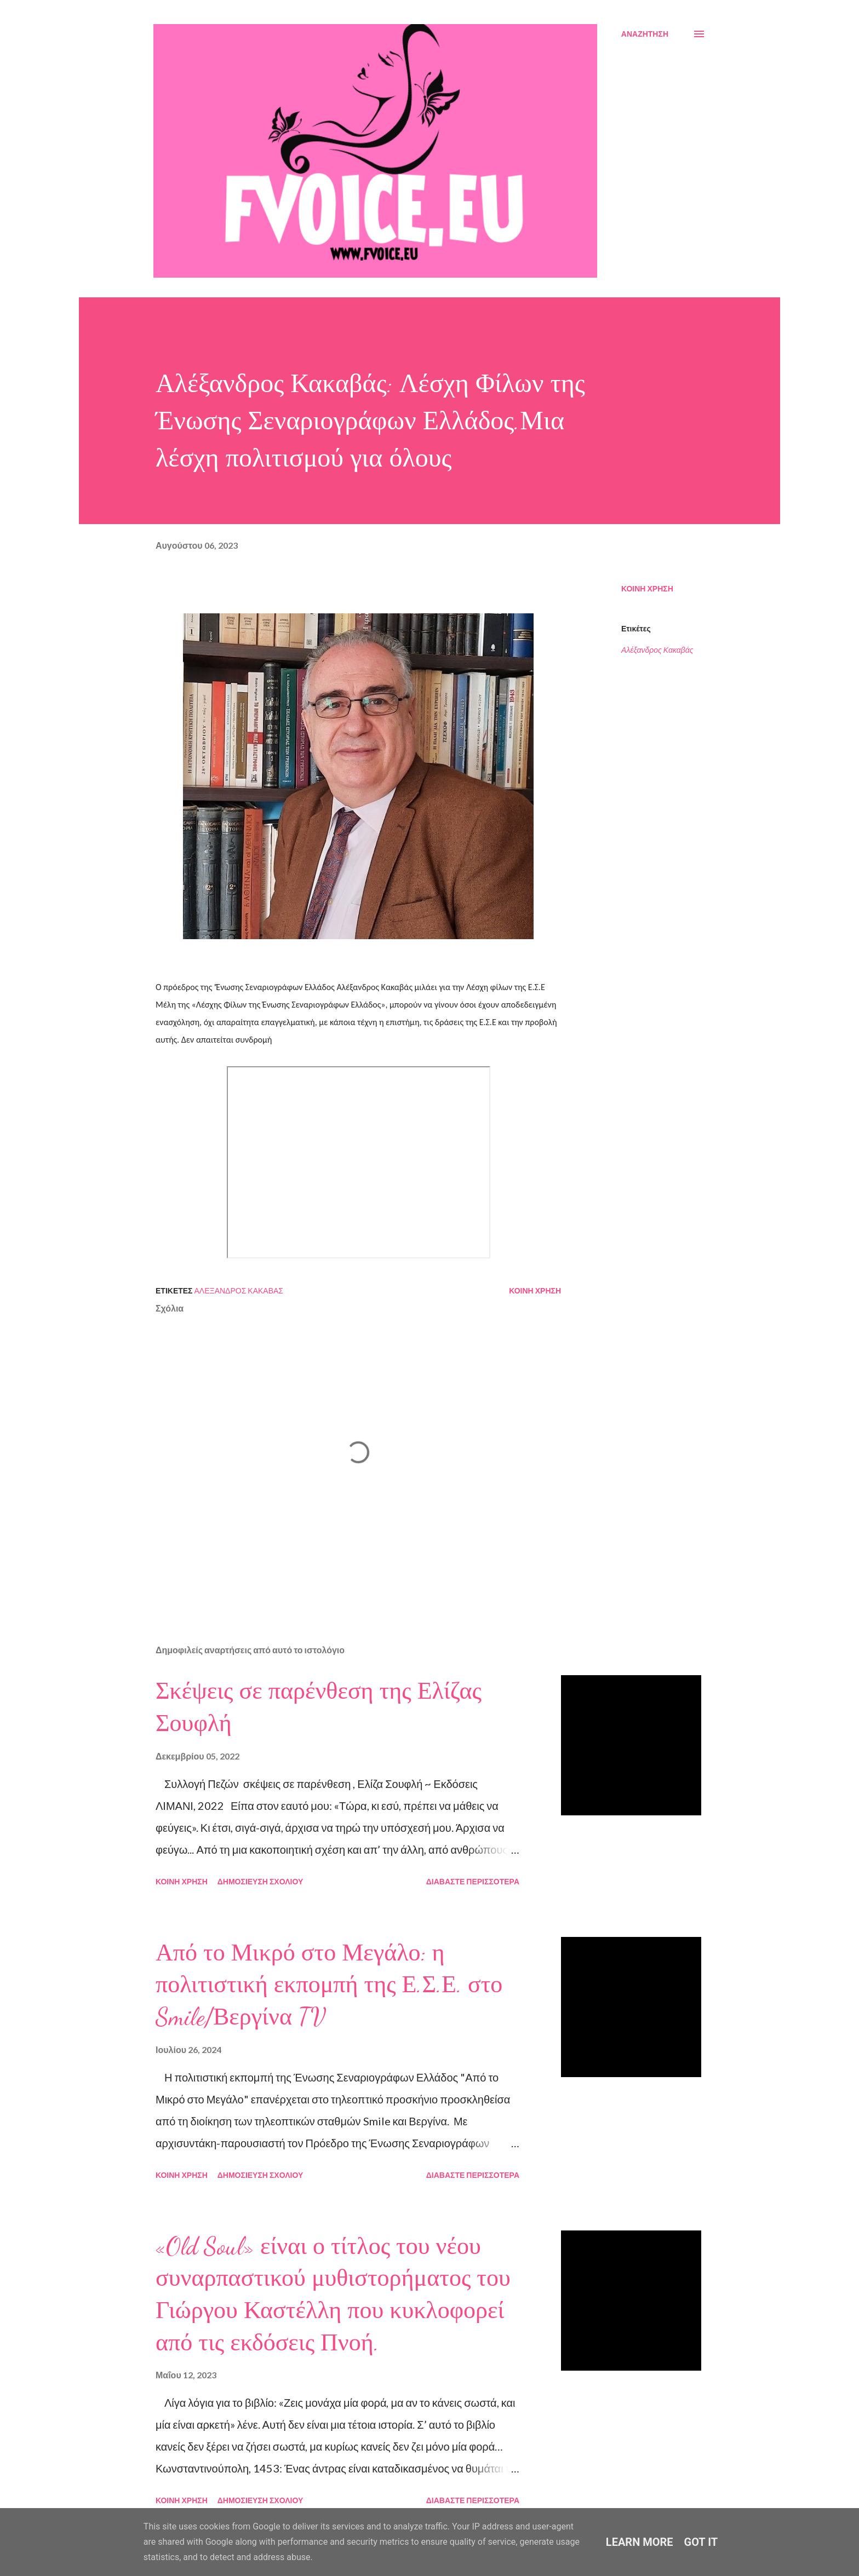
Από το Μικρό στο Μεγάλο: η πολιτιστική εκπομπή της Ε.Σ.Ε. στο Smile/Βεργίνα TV (329, 1985)
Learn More (639, 2542)
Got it (701, 2542)
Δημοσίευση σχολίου (260, 1881)
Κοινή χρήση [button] (647, 588)
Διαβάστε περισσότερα (472, 1881)
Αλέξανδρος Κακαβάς (657, 649)
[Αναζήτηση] (644, 34)
